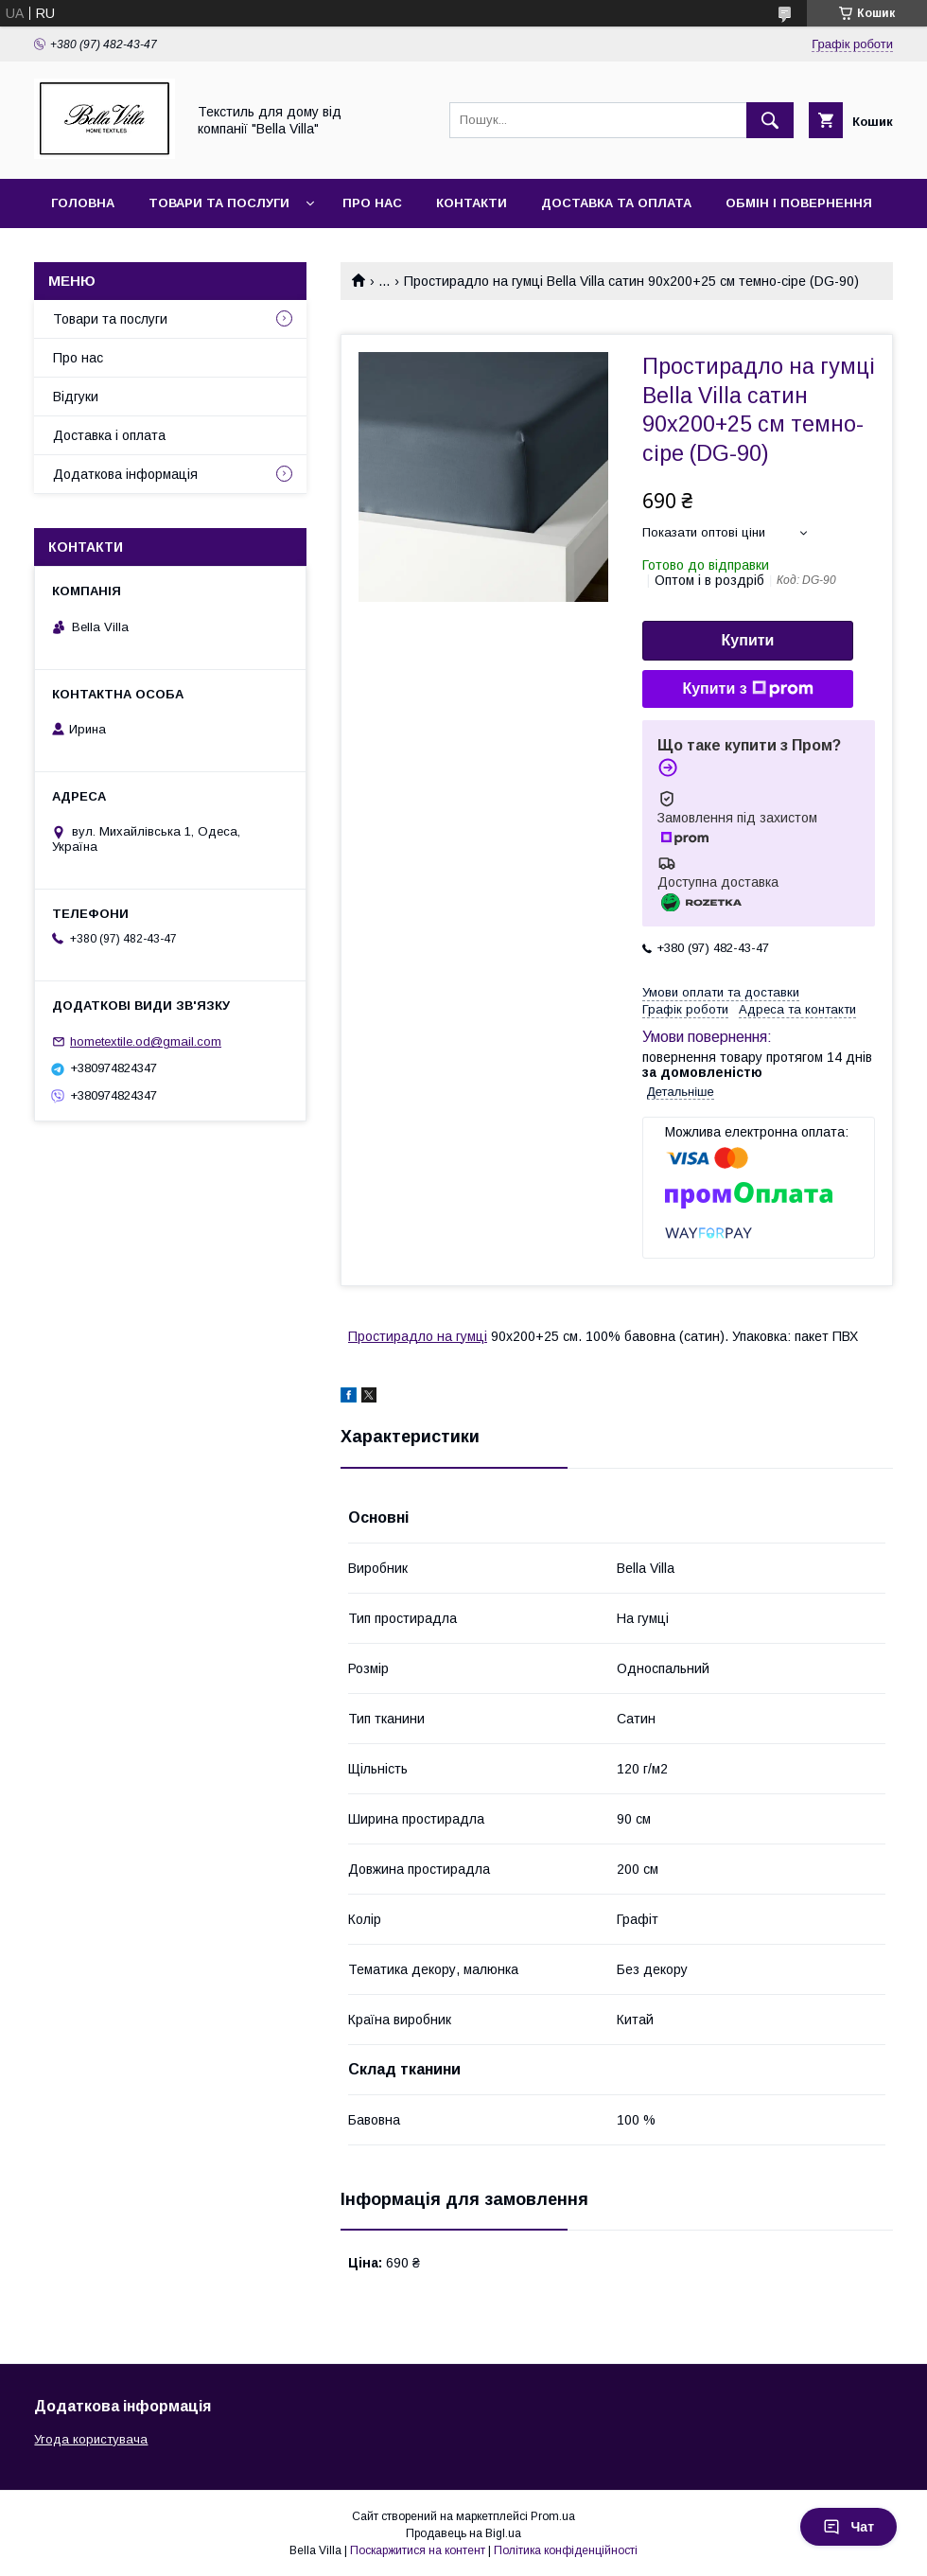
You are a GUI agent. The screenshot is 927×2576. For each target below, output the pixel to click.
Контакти (471, 203)
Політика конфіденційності (566, 2550)
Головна (82, 203)
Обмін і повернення (799, 203)
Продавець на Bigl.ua (463, 2533)
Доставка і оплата (109, 435)
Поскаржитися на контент (417, 2550)
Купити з (747, 688)
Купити (748, 640)
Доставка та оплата (616, 203)
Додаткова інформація (125, 474)
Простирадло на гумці (417, 1336)
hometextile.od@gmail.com (145, 1041)
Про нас (372, 203)
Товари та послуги (219, 203)
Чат (848, 2526)
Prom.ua (553, 2516)
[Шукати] (770, 120)
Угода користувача (91, 2439)
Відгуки (75, 396)
